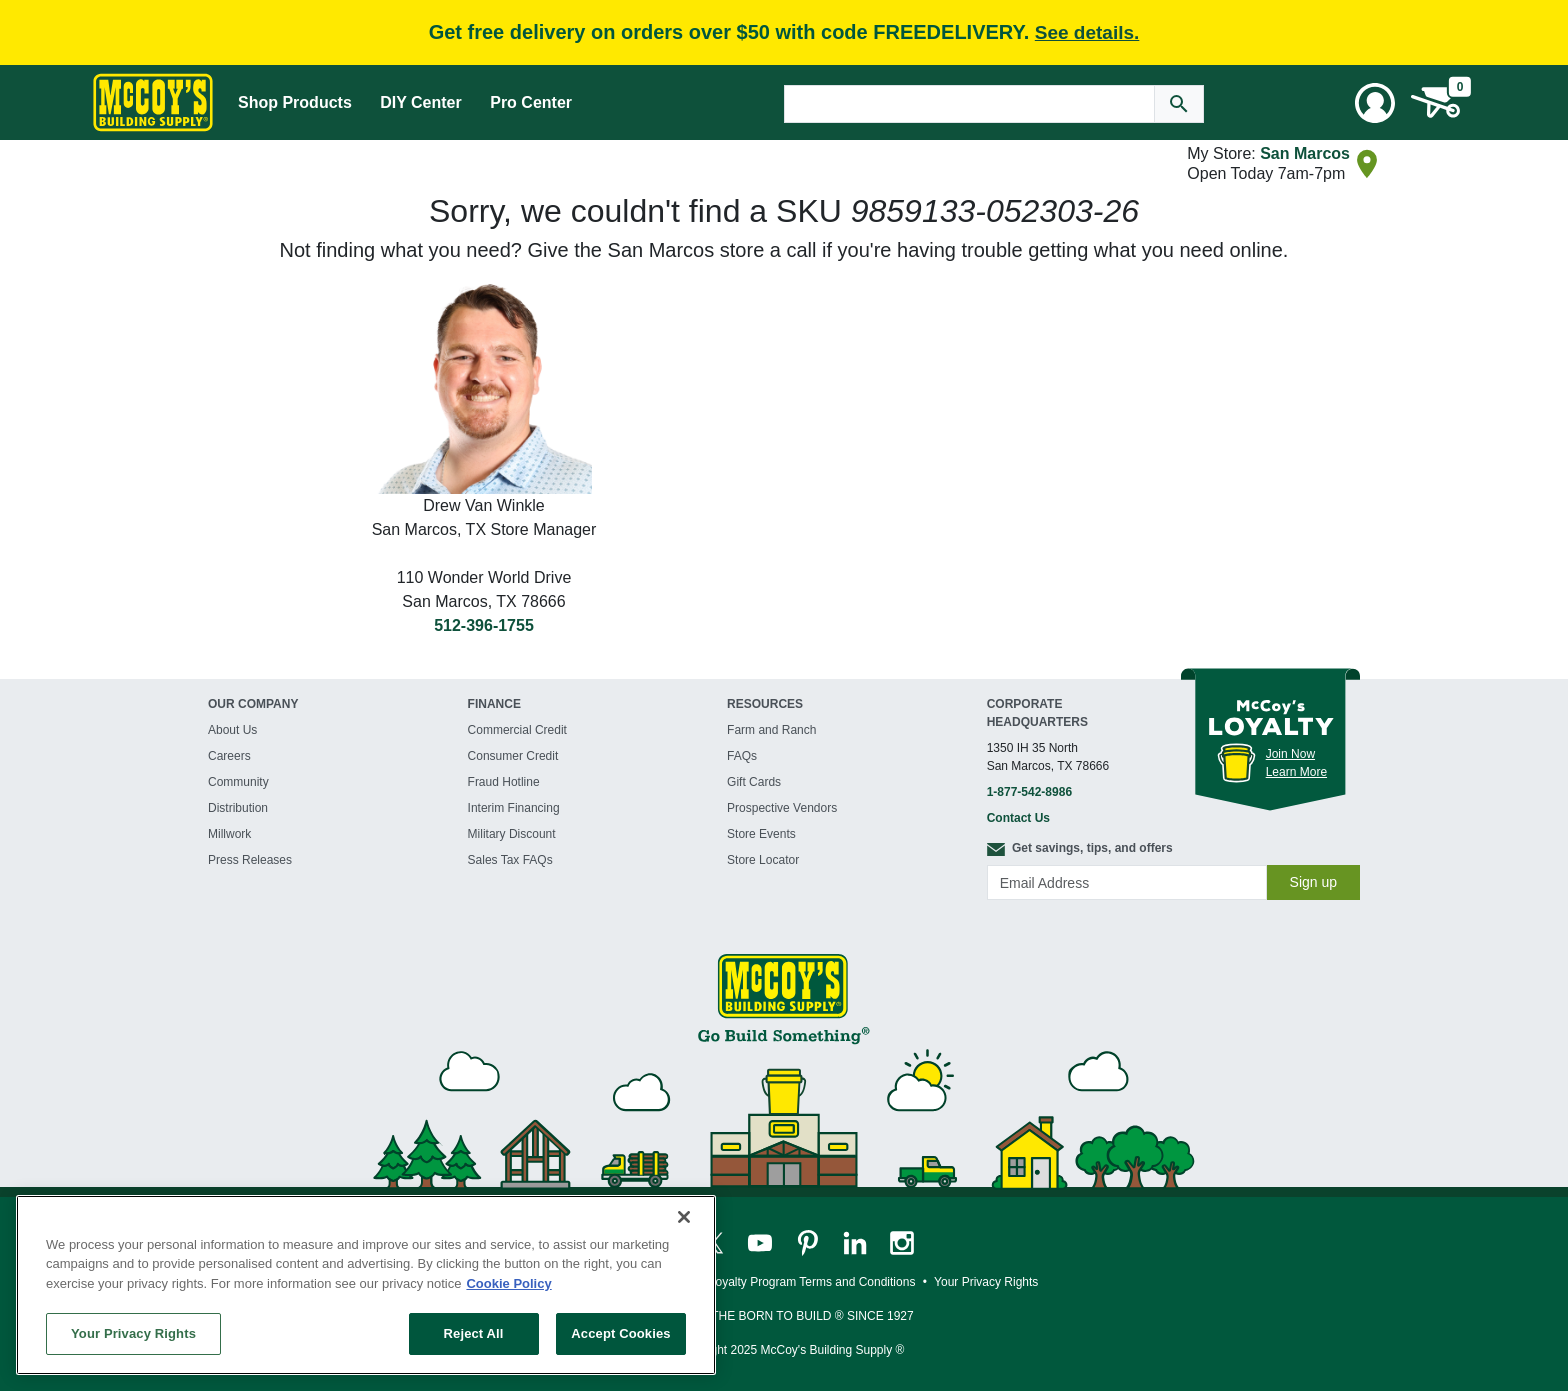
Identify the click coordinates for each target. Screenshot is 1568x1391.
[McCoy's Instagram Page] (902, 1242)
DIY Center (421, 102)
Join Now (1290, 754)
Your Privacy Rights (133, 1333)
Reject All (474, 1333)
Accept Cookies (620, 1333)
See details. (1087, 32)
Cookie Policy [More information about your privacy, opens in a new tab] (508, 1283)
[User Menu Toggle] (1375, 103)
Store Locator (763, 860)
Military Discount (512, 834)
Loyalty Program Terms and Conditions (812, 1282)
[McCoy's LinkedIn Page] (856, 1242)
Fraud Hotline (504, 782)
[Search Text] (969, 104)
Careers (229, 756)
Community (238, 782)
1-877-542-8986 (1029, 792)
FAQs (742, 756)
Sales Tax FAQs (510, 860)
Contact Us (1018, 818)
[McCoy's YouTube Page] (761, 1242)
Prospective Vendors (782, 808)
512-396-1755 (484, 625)
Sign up (1313, 882)
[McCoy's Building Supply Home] (153, 102)
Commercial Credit (517, 730)
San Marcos (1305, 153)
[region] (366, 1285)
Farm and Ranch (771, 730)
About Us (232, 730)
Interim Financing (514, 808)
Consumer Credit (513, 756)
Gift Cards (754, 782)
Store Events (761, 834)
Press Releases (250, 860)
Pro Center (531, 102)
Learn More (1296, 772)
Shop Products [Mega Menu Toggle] (295, 102)
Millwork (229, 834)
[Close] (684, 1217)
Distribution (238, 808)
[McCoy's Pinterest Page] (809, 1242)
